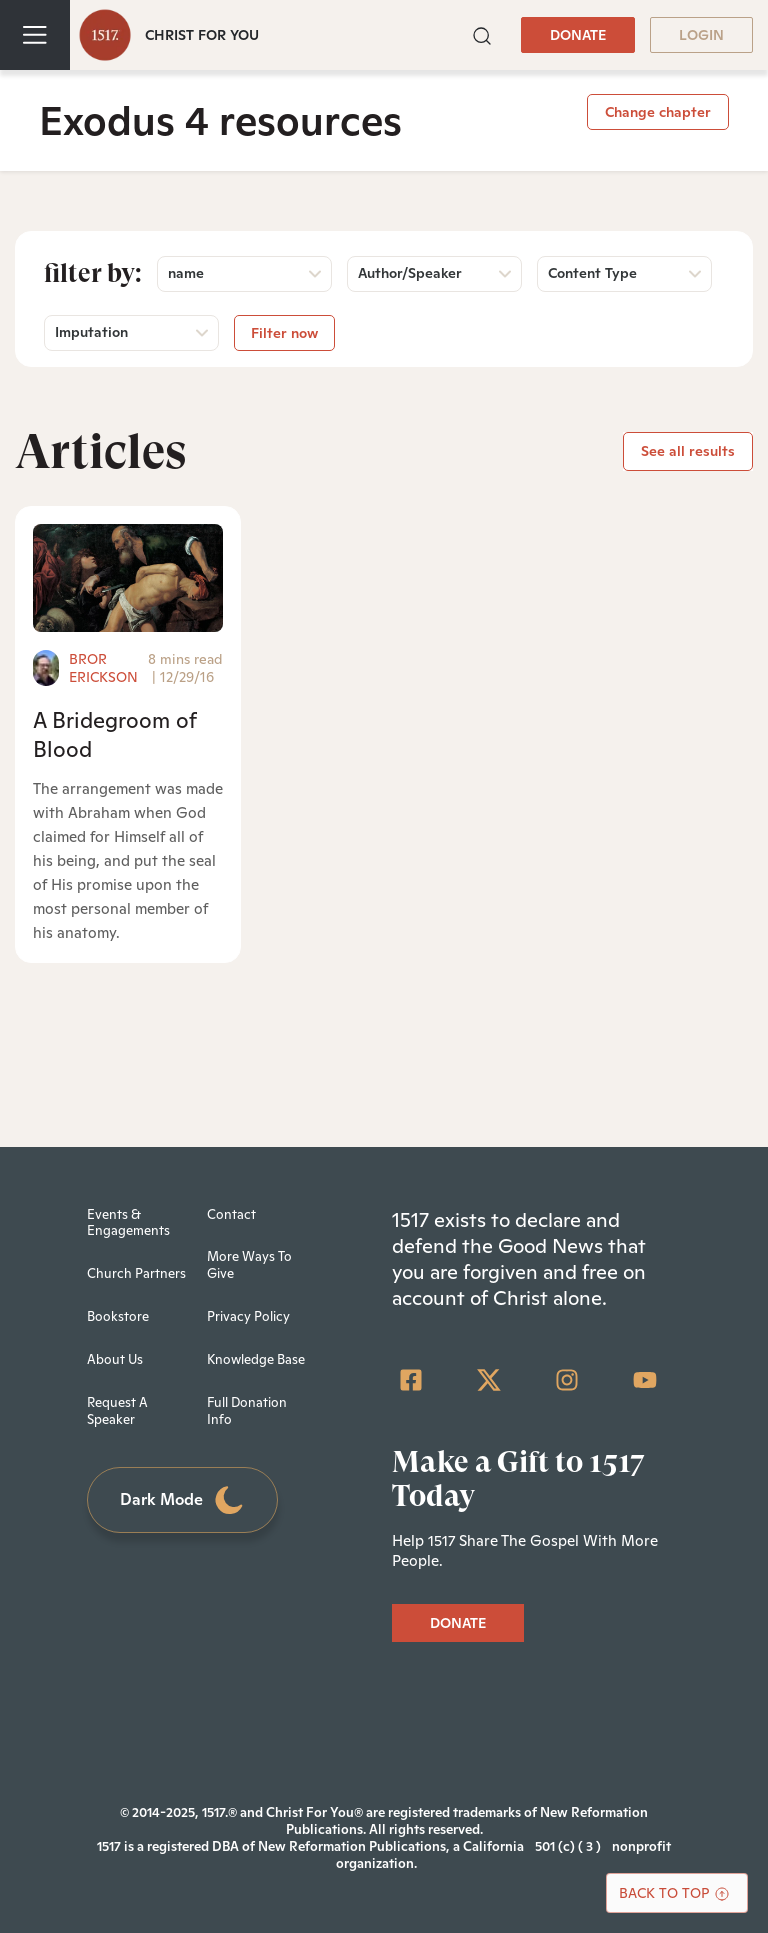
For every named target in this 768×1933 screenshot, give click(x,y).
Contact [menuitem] (231, 1214)
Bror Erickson (103, 668)
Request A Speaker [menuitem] (117, 1411)
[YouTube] (645, 1380)
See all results (688, 451)
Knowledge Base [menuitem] (256, 1359)
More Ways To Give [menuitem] (249, 1265)
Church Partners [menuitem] (136, 1273)
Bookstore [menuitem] (118, 1316)
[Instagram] (567, 1380)
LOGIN (701, 35)
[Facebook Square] (411, 1380)
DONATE (578, 35)
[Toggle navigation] (35, 35)
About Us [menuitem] (115, 1359)
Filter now (284, 333)
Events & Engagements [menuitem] (128, 1223)
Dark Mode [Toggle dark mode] (183, 1500)
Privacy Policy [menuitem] (248, 1316)
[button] (482, 33)
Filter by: (93, 273)
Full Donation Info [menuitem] (247, 1411)
